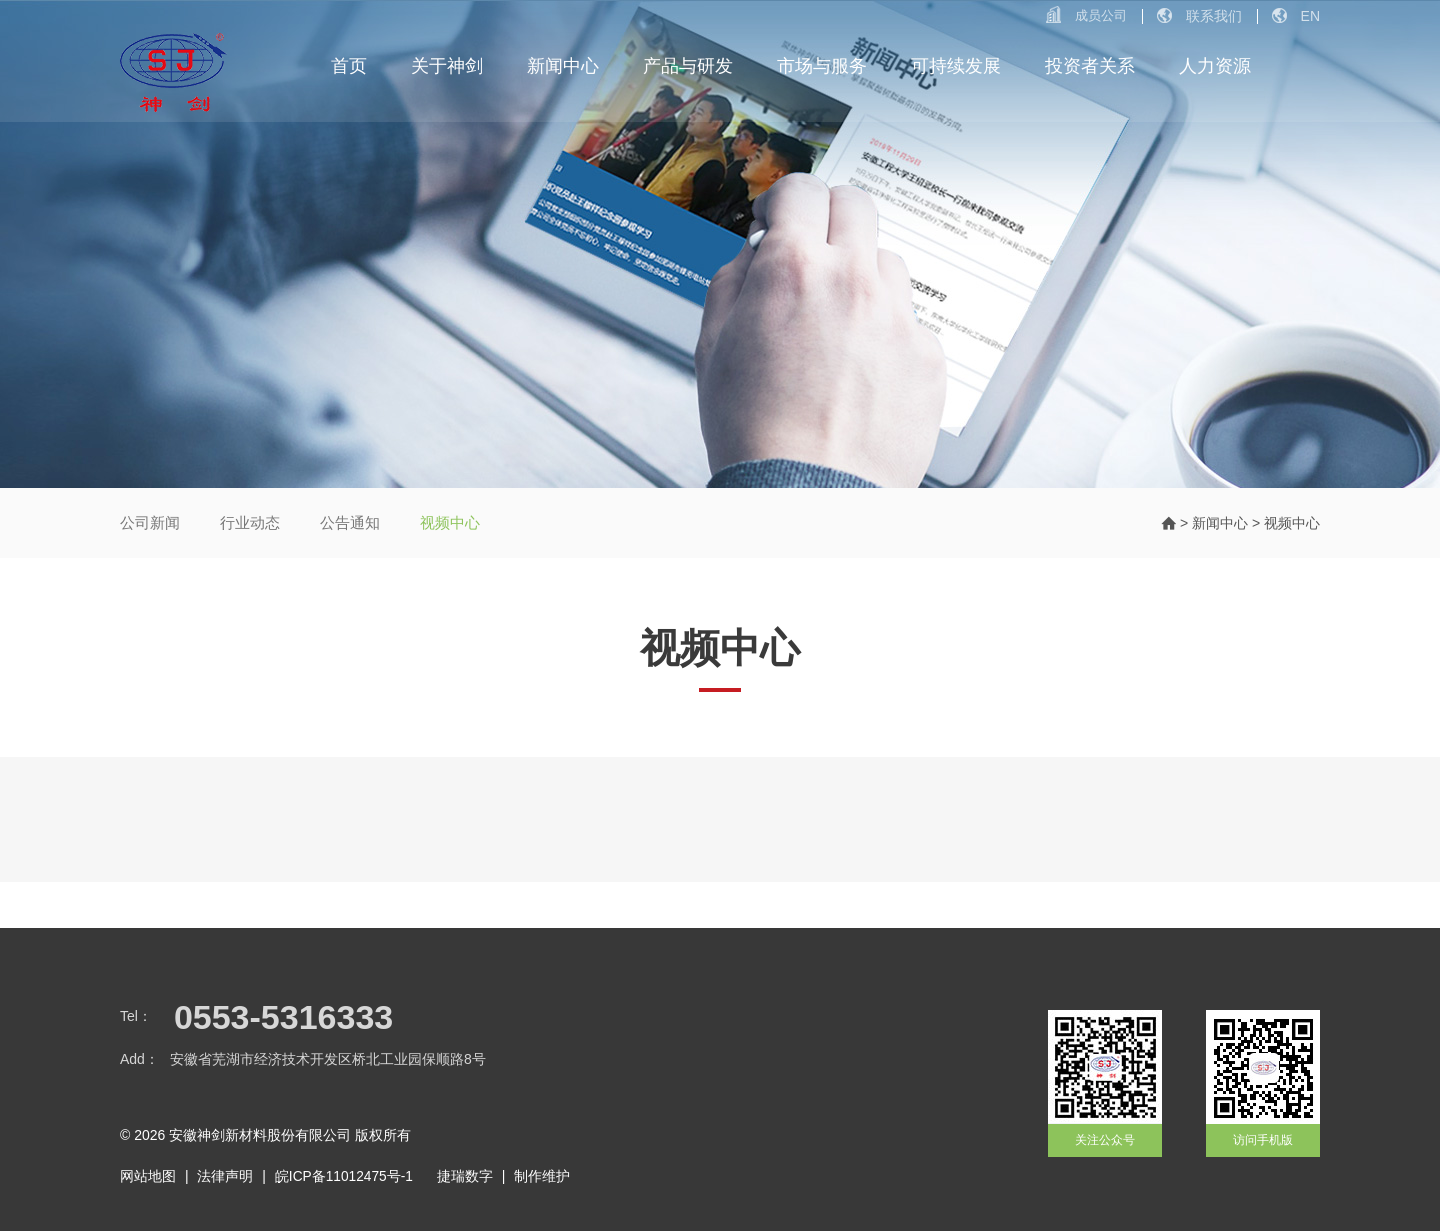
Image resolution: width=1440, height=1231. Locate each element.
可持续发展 (956, 70)
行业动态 (250, 522)
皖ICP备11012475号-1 (345, 1175)
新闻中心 (564, 70)
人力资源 (1215, 70)
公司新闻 (150, 522)
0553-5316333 (283, 1017)
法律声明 (225, 1175)
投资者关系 (1090, 70)
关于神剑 (448, 70)
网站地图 (148, 1175)
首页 (350, 70)
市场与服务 (822, 70)
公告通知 (350, 522)
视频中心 (450, 522)
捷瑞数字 (467, 1175)
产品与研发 (688, 70)
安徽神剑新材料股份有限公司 (260, 1135)
